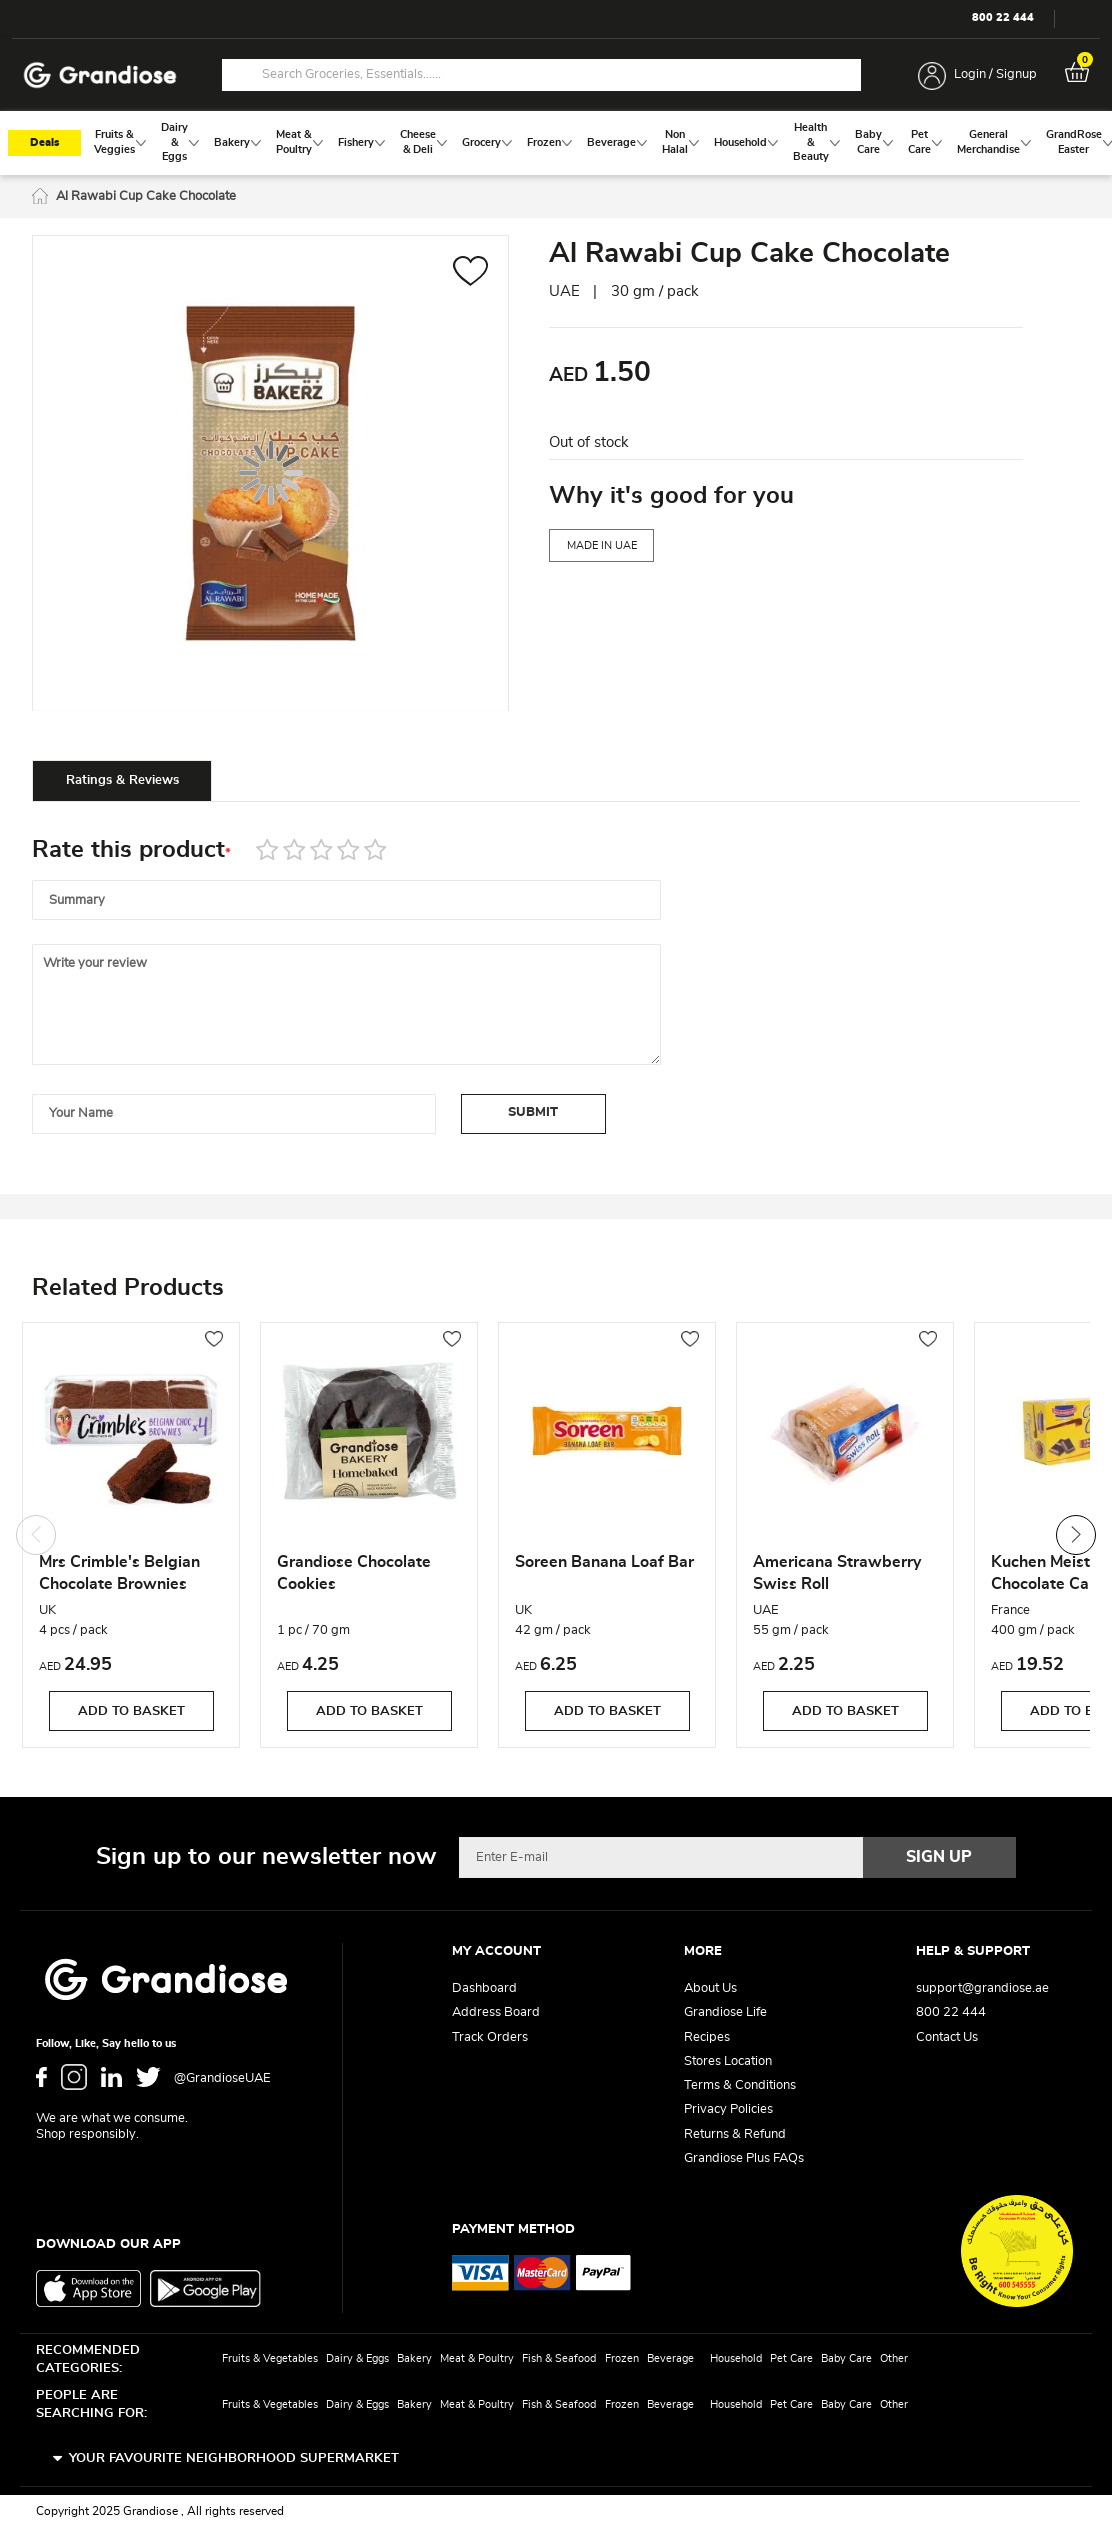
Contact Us (947, 2037)
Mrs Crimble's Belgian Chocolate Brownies (119, 1573)
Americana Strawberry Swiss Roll (837, 1573)
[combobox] (541, 75)
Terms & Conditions (740, 2085)
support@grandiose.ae (982, 1988)
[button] (470, 273)
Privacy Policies (728, 2109)
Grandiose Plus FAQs (744, 2158)
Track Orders (490, 2037)
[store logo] (100, 75)
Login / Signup (995, 74)
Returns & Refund (735, 2134)
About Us (710, 1988)
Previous (36, 1535)
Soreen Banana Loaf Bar (604, 1562)
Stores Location (728, 2061)
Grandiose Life (725, 2012)
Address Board (496, 2012)
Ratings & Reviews (122, 780)
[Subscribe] (940, 1857)
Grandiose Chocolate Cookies (354, 1573)
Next (1076, 1535)
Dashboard (484, 1988)
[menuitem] (114, 142)
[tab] (122, 780)
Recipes (707, 2037)
